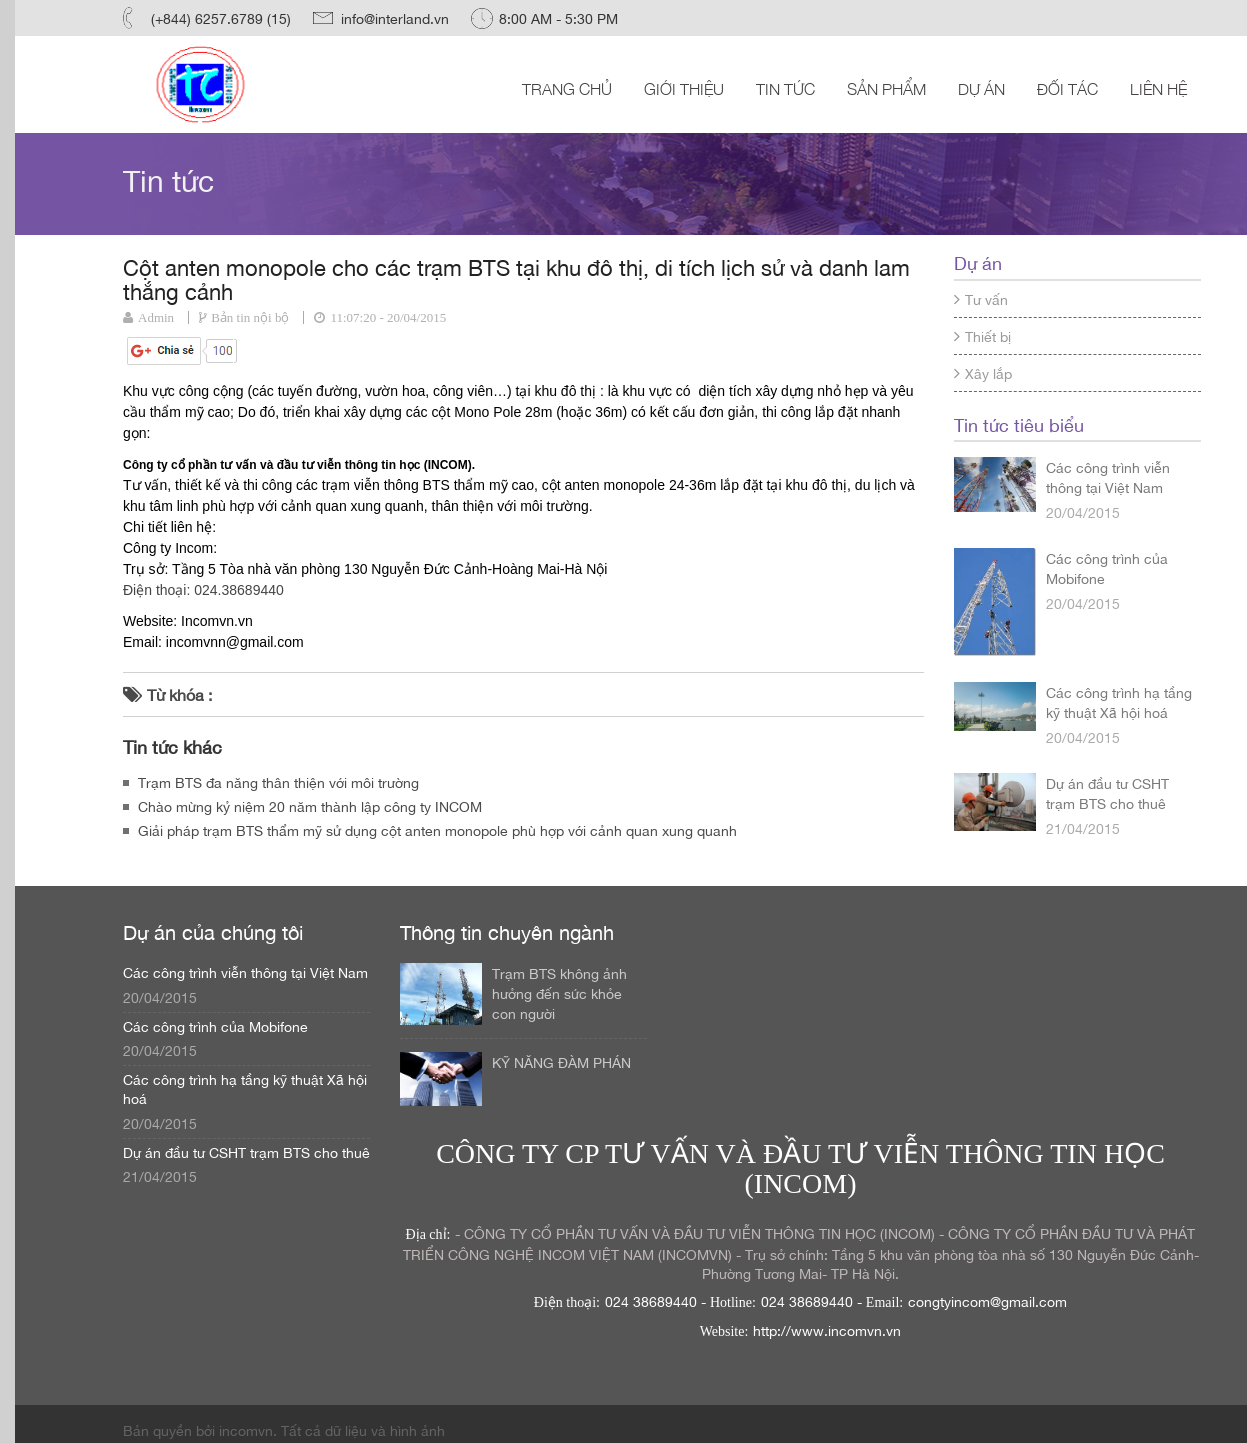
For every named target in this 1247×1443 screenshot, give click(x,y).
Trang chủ (567, 88)
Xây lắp (983, 373)
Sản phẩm (886, 88)
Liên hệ (1158, 88)
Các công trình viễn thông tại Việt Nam (1108, 477)
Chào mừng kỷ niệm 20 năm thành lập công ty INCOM (310, 806)
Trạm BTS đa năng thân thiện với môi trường (278, 782)
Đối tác (1067, 88)
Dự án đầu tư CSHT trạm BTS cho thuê (1107, 793)
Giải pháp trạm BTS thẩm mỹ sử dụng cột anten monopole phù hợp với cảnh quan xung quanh (437, 830)
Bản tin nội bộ (250, 317)
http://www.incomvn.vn (827, 1330)
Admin (156, 317)
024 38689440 (651, 1301)
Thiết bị (982, 336)
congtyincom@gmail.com (987, 1301)
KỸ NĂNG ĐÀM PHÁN (561, 1062)
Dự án (981, 88)
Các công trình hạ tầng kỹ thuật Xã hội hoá (1119, 702)
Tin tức (785, 88)
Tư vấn (981, 299)
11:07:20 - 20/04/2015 (388, 317)
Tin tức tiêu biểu (1019, 424)
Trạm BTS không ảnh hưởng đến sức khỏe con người (559, 993)
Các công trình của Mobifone (1107, 568)
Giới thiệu (684, 88)
